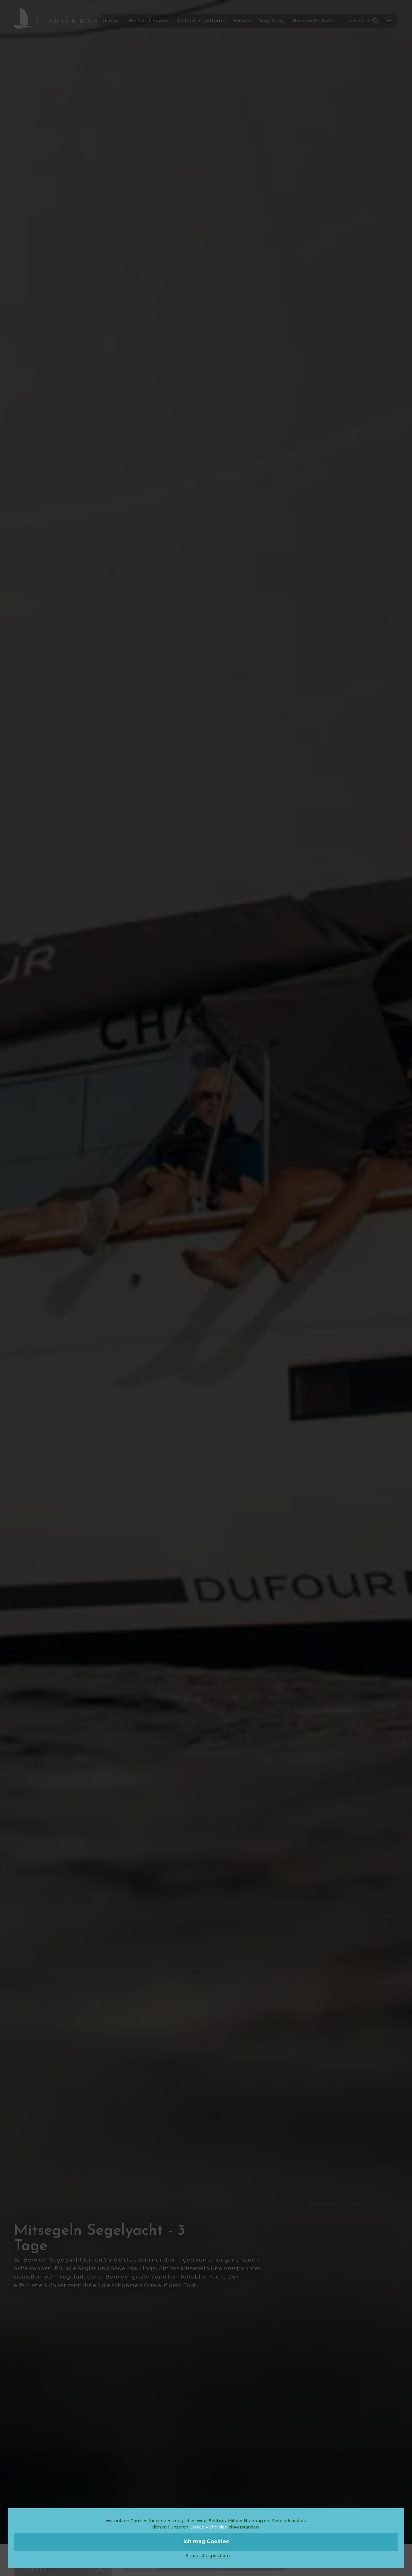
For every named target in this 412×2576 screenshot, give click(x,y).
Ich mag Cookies (206, 2541)
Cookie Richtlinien (208, 2527)
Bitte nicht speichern (207, 2555)
